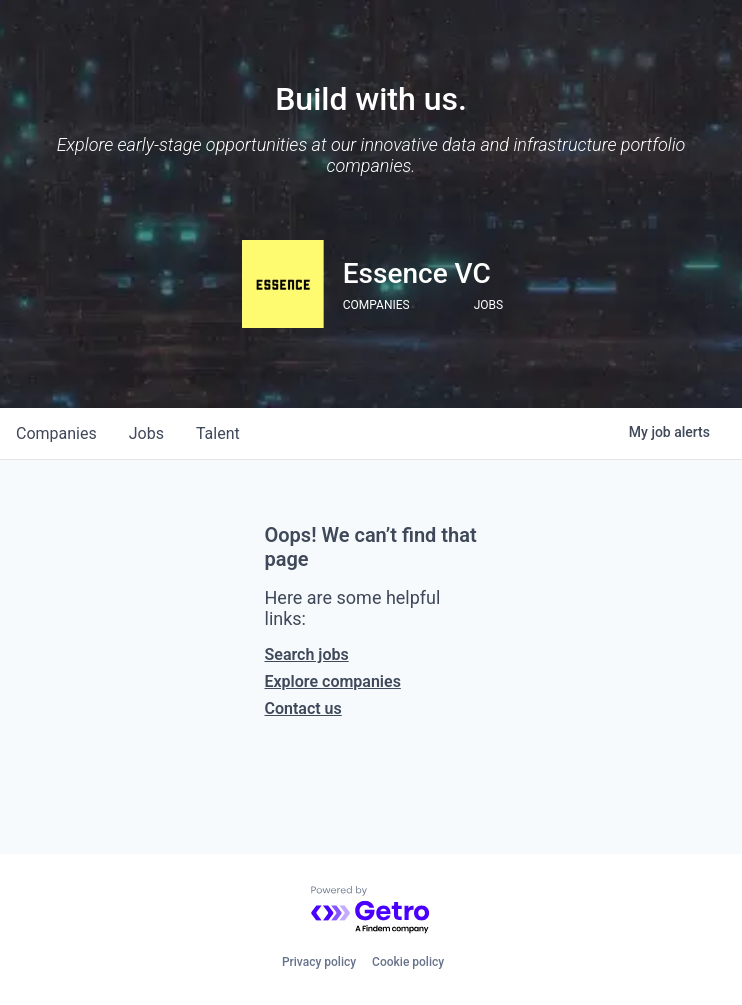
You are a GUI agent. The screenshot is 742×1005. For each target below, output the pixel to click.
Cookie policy (408, 962)
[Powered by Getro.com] (371, 910)
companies (56, 433)
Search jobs (307, 654)
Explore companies (333, 681)
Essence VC (417, 273)
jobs (146, 433)
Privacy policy (319, 962)
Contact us (303, 708)
